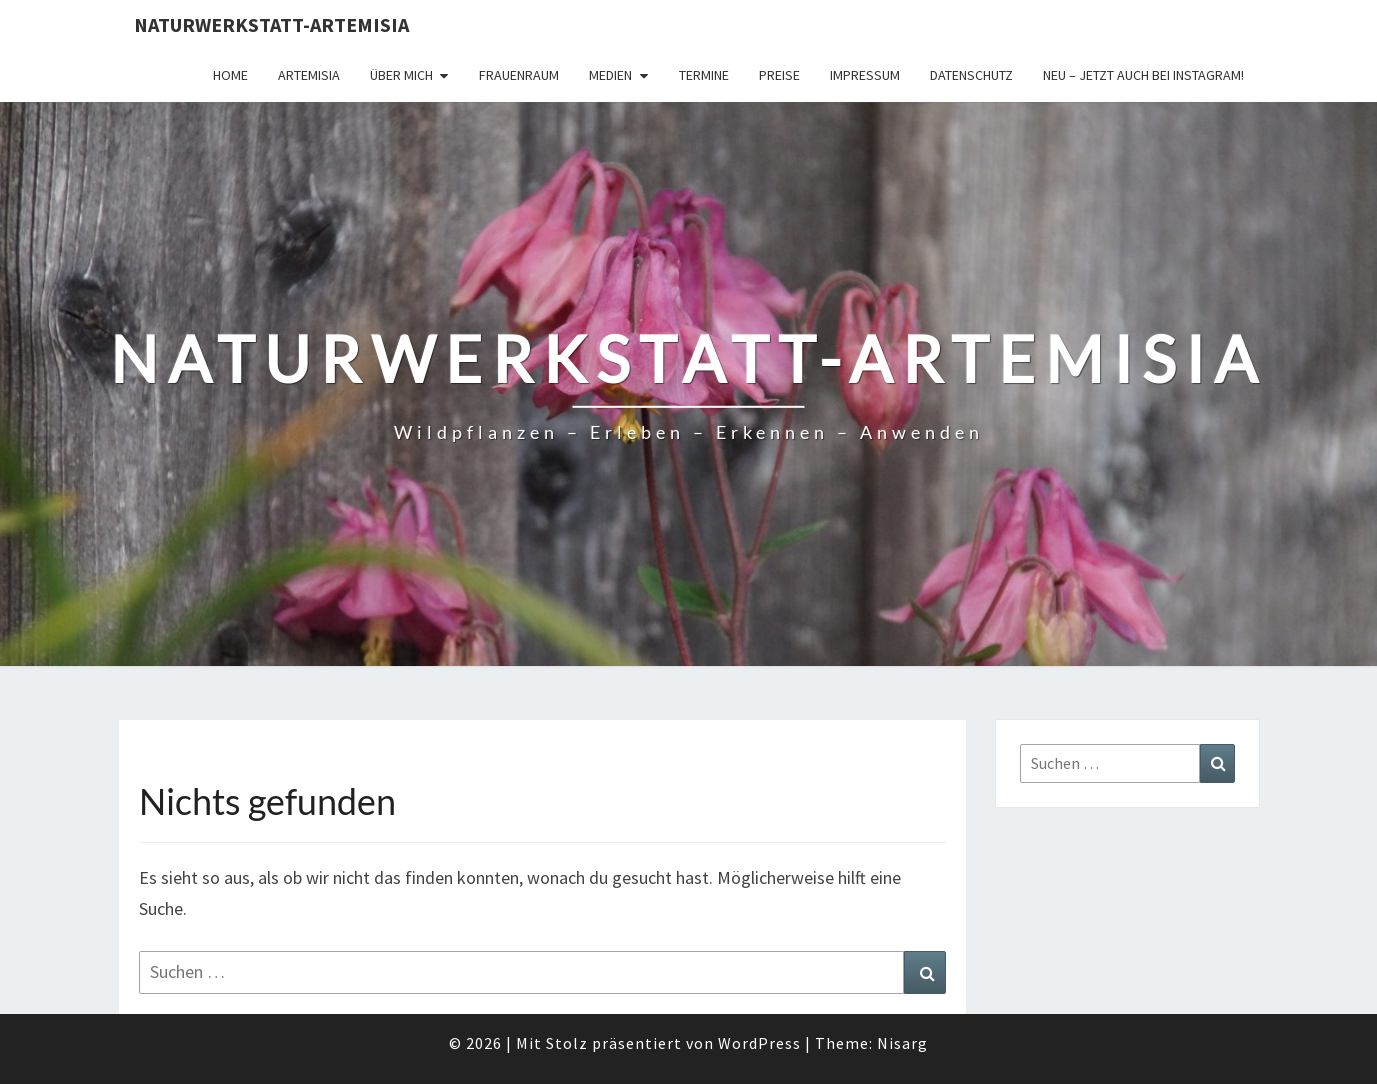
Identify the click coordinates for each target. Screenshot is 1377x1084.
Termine (704, 75)
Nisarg (902, 1043)
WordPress (759, 1043)
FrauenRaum (519, 75)
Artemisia (309, 75)
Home (230, 75)
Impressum (865, 75)
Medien (610, 75)
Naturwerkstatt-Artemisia (271, 24)
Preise (779, 75)
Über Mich (401, 75)
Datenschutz (971, 75)
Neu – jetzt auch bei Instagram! (1143, 75)
